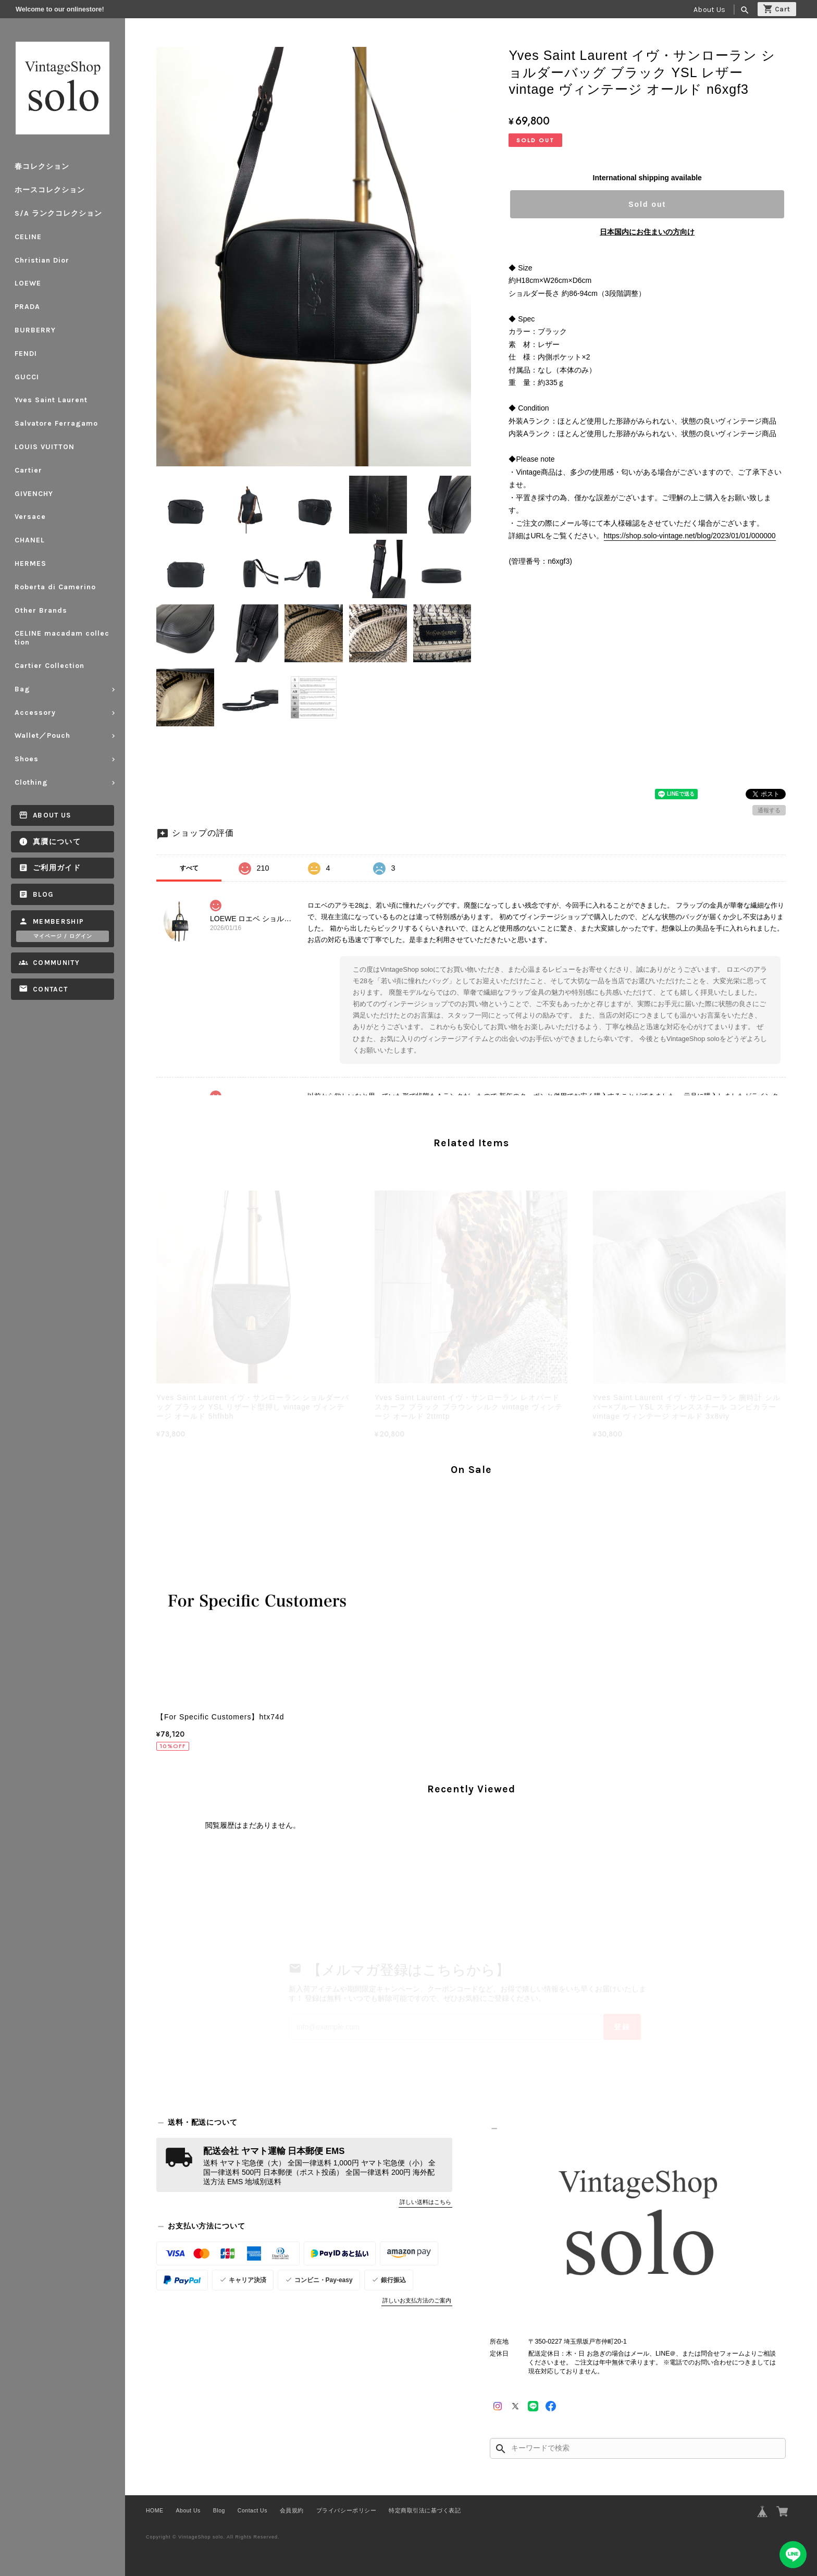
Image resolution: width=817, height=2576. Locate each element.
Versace (30, 516)
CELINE (28, 236)
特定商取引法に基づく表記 (425, 2510)
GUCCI (27, 377)
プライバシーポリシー (346, 2510)
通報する (769, 810)
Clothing (31, 782)
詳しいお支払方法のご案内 (416, 2300)
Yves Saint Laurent (51, 399)
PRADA (27, 306)
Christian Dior (42, 260)
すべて (189, 868)
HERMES (30, 563)
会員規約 (292, 2510)
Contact (50, 989)
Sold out (647, 204)
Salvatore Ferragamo (56, 423)
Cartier (28, 470)
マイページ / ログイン (62, 936)
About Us (709, 9)
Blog (43, 894)
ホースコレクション (50, 189)
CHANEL (30, 540)
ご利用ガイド (57, 868)
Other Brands (41, 610)
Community (56, 963)
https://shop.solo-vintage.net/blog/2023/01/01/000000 (690, 535)
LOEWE (28, 283)
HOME (155, 2510)
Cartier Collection (49, 665)
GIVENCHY (34, 493)
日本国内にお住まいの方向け (647, 232)
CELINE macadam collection (62, 638)
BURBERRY (35, 330)
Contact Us (252, 2510)
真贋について (57, 842)
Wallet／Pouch (42, 735)
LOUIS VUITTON (45, 446)
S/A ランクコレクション (58, 213)
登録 (622, 2027)
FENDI (26, 353)
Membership (58, 921)
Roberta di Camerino (55, 587)
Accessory (35, 712)
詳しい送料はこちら (425, 2202)
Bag (22, 689)
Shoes (27, 758)
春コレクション (42, 166)
